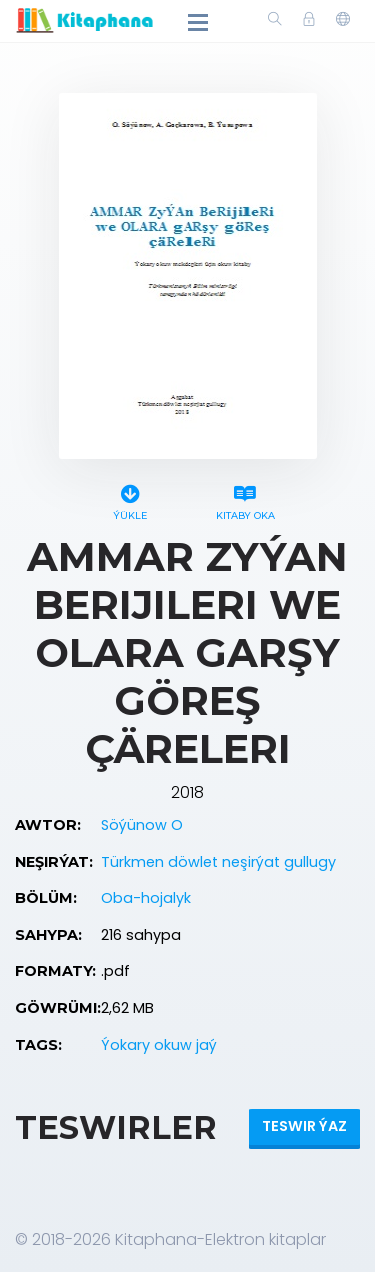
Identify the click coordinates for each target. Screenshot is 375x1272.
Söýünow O (142, 825)
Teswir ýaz (304, 1126)
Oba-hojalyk (146, 898)
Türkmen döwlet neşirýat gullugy (218, 862)
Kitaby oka (245, 499)
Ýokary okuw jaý (159, 1045)
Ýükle (130, 499)
